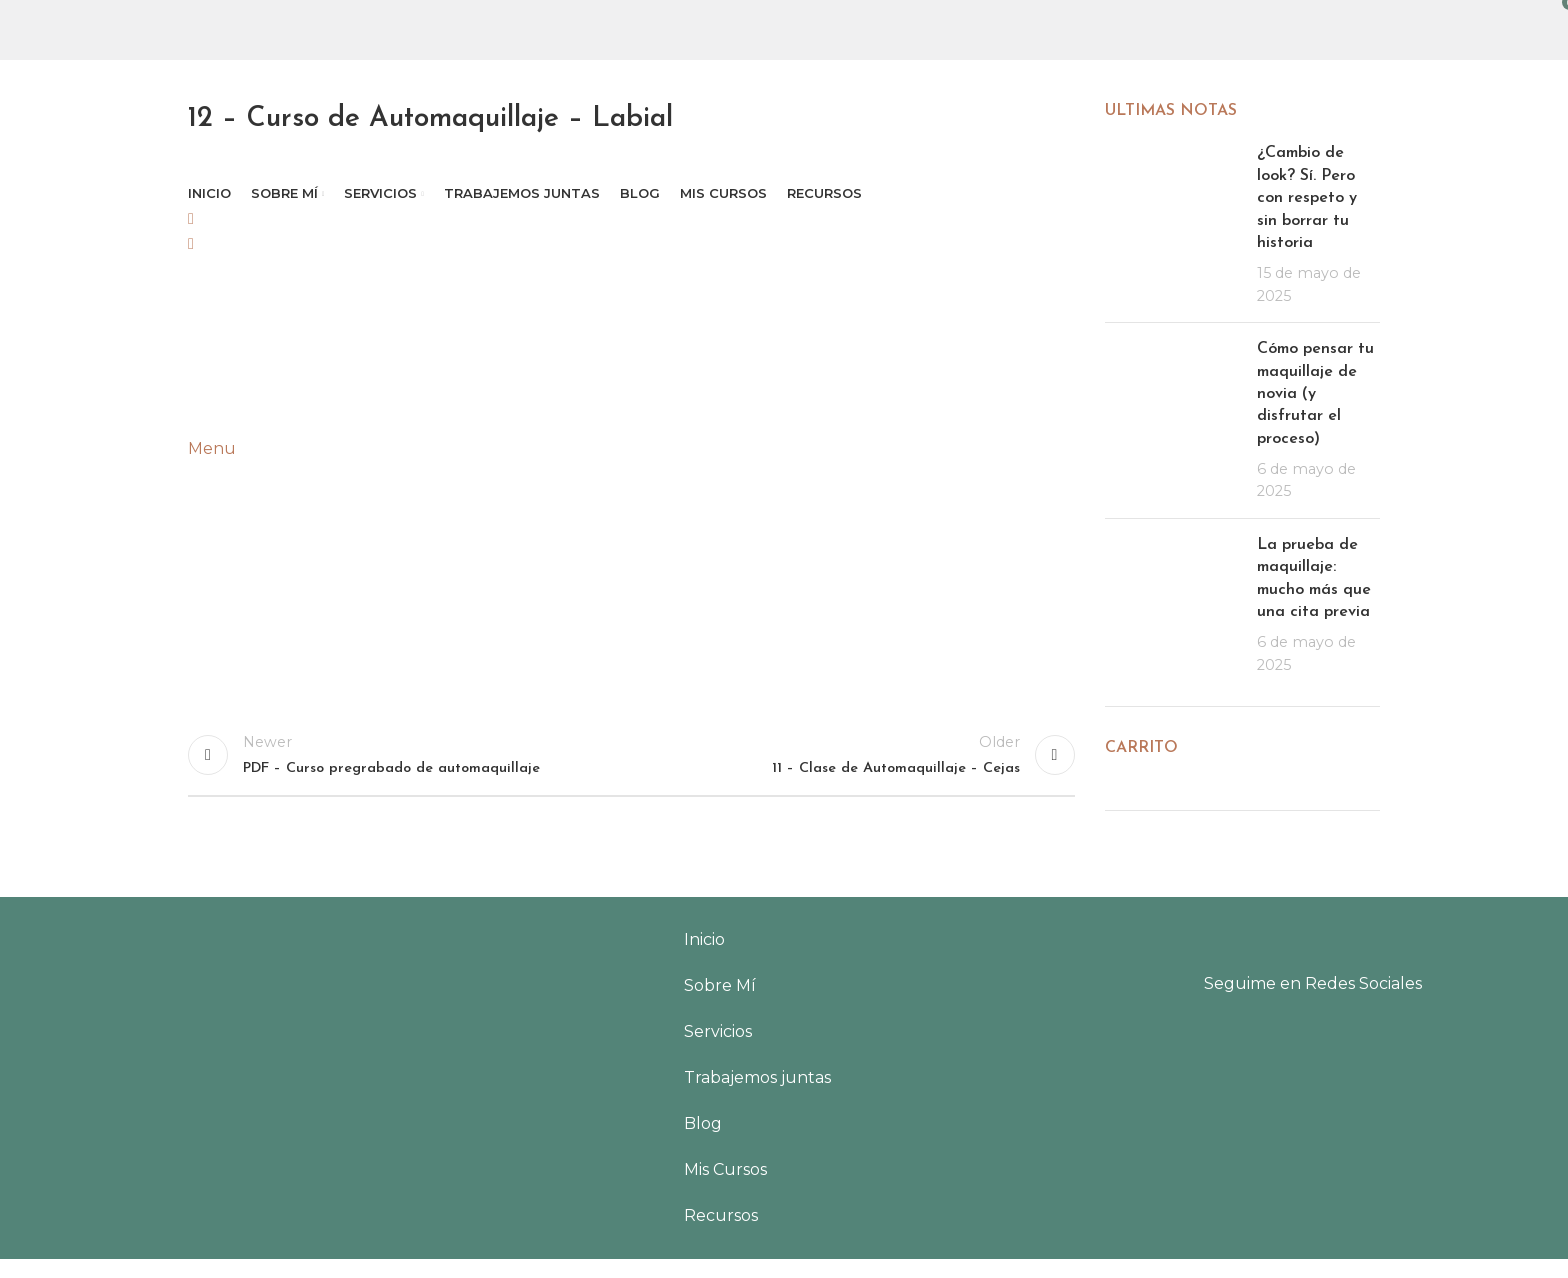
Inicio (704, 958)
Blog (703, 1142)
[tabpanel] (631, 450)
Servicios (718, 1050)
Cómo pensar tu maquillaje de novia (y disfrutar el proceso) (1315, 394)
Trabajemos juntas (757, 1096)
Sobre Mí (720, 1004)
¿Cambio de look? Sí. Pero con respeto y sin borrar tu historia (1307, 198)
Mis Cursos (725, 1188)
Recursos (721, 1234)
